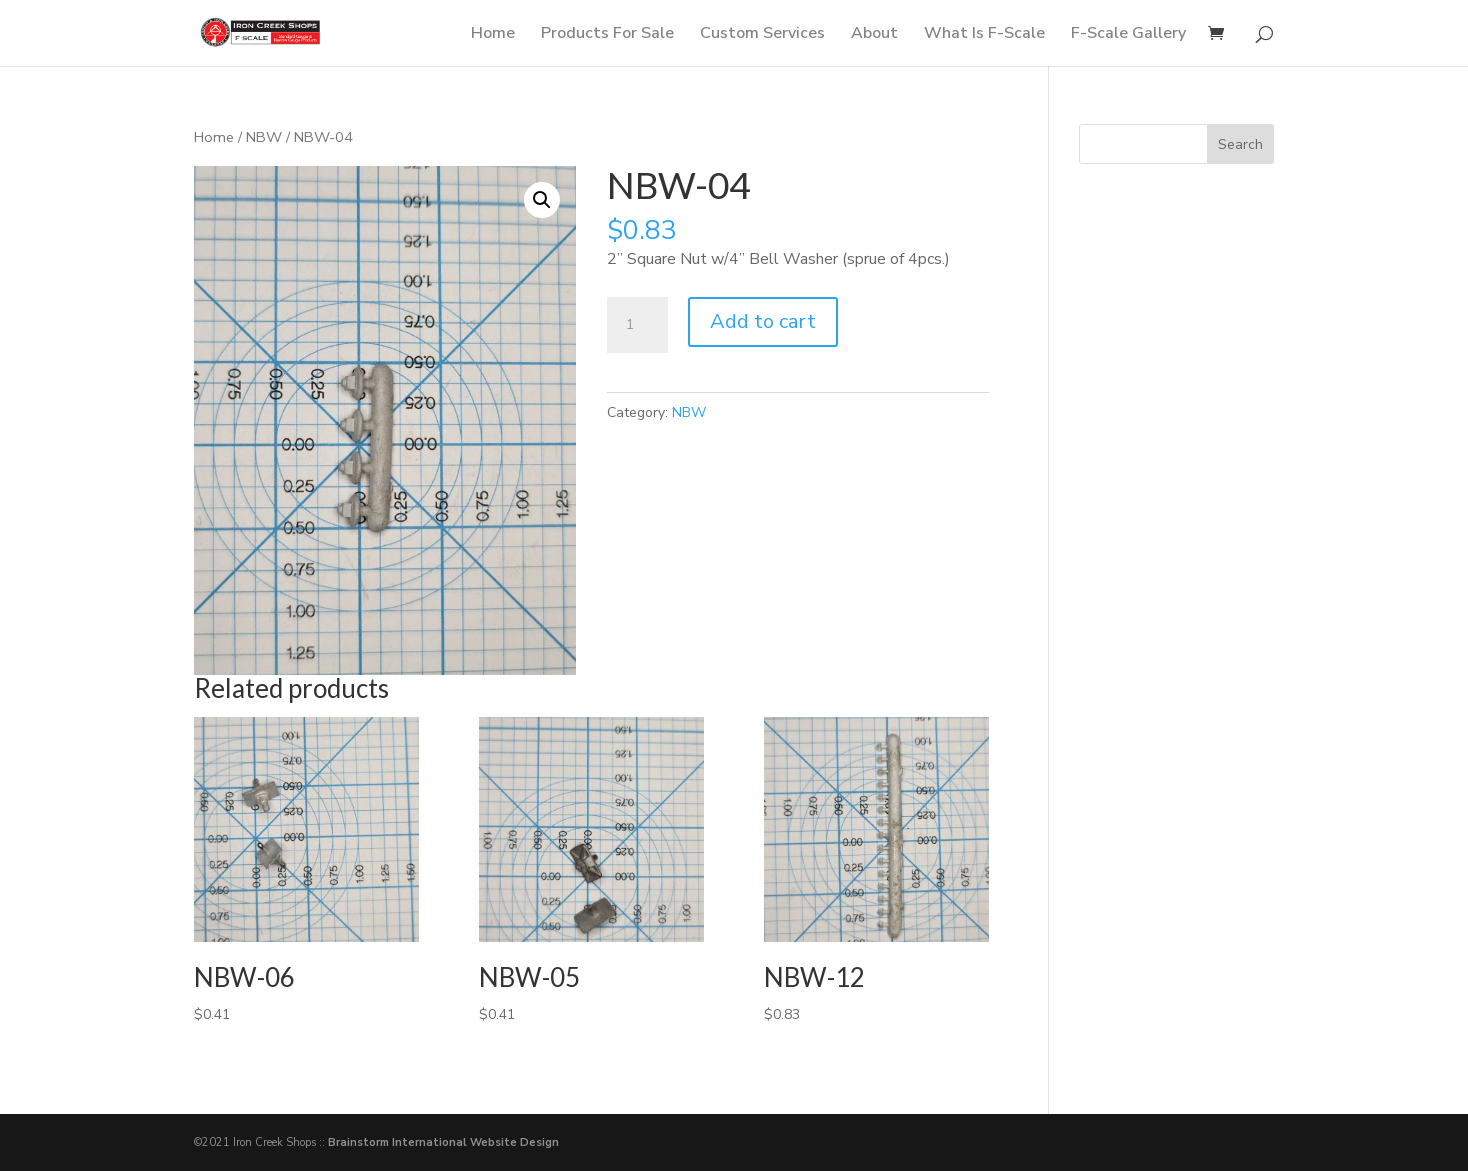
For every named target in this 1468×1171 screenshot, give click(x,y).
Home (493, 35)
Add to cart (763, 321)
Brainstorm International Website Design (443, 1142)
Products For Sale (607, 35)
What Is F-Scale (984, 35)
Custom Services (762, 35)
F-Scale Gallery (1128, 35)
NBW (264, 137)
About (874, 35)
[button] (542, 200)
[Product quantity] (637, 325)
